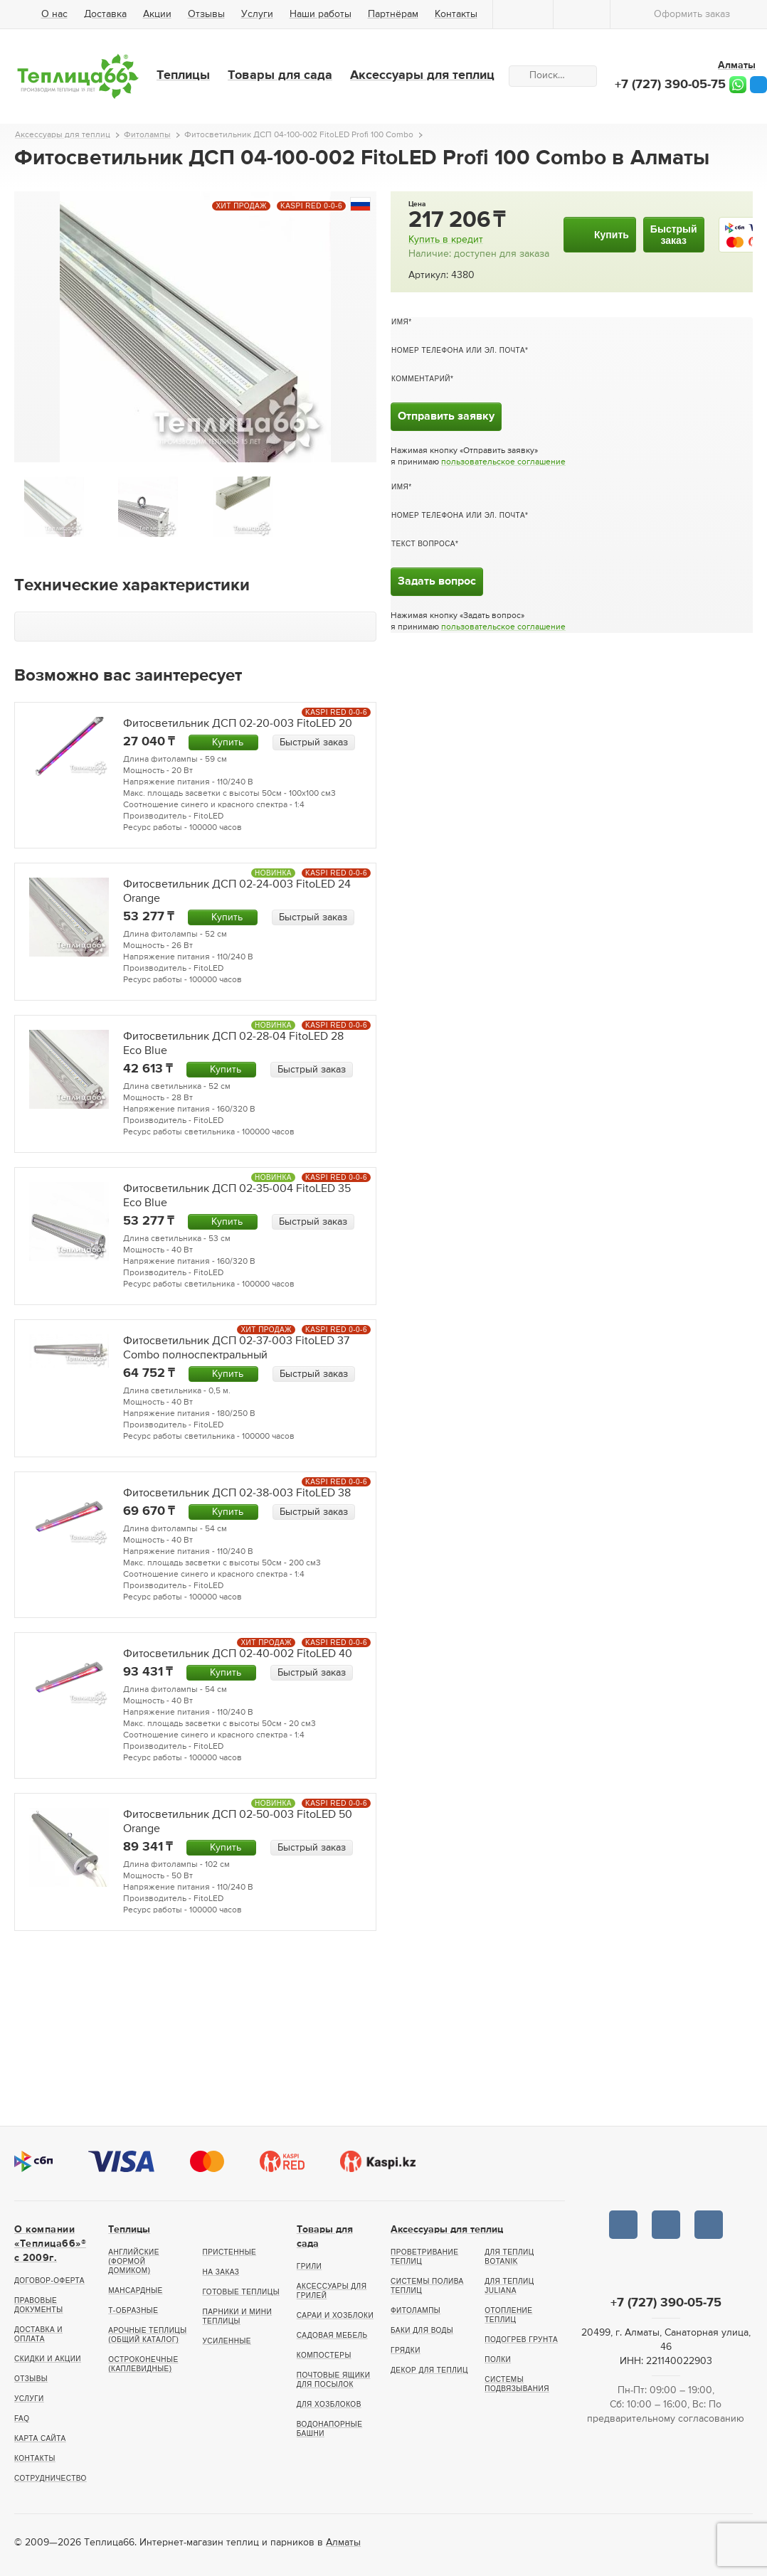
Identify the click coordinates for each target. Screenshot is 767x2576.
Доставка (105, 14)
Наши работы (320, 14)
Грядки (405, 2350)
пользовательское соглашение (503, 462)
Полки (498, 2359)
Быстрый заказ (314, 742)
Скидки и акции (47, 2359)
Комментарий (420, 379)
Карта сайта (40, 2438)
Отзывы (206, 14)
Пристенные (230, 2252)
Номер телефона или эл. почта (458, 350)
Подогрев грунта (521, 2339)
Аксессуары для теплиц (422, 75)
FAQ (22, 2418)
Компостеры (324, 2355)
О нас (54, 14)
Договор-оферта (49, 2280)
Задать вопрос (437, 581)
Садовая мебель (332, 2335)
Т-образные (133, 2310)
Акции (157, 14)
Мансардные (135, 2290)
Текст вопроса (423, 544)
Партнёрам (393, 14)
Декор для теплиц (429, 2370)
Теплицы (183, 75)
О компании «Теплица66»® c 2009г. (50, 2244)
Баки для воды (422, 2330)
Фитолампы (415, 2310)
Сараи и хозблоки (335, 2315)
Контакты (456, 14)
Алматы (343, 2543)
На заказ (221, 2272)
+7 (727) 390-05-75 (670, 84)
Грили (309, 2266)
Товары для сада (280, 75)
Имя (399, 322)
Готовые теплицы (241, 2292)
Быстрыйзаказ (673, 234)
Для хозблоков (329, 2404)
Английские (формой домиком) (133, 2261)
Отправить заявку (446, 416)
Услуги (257, 14)
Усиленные (227, 2341)
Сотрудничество (50, 2478)
